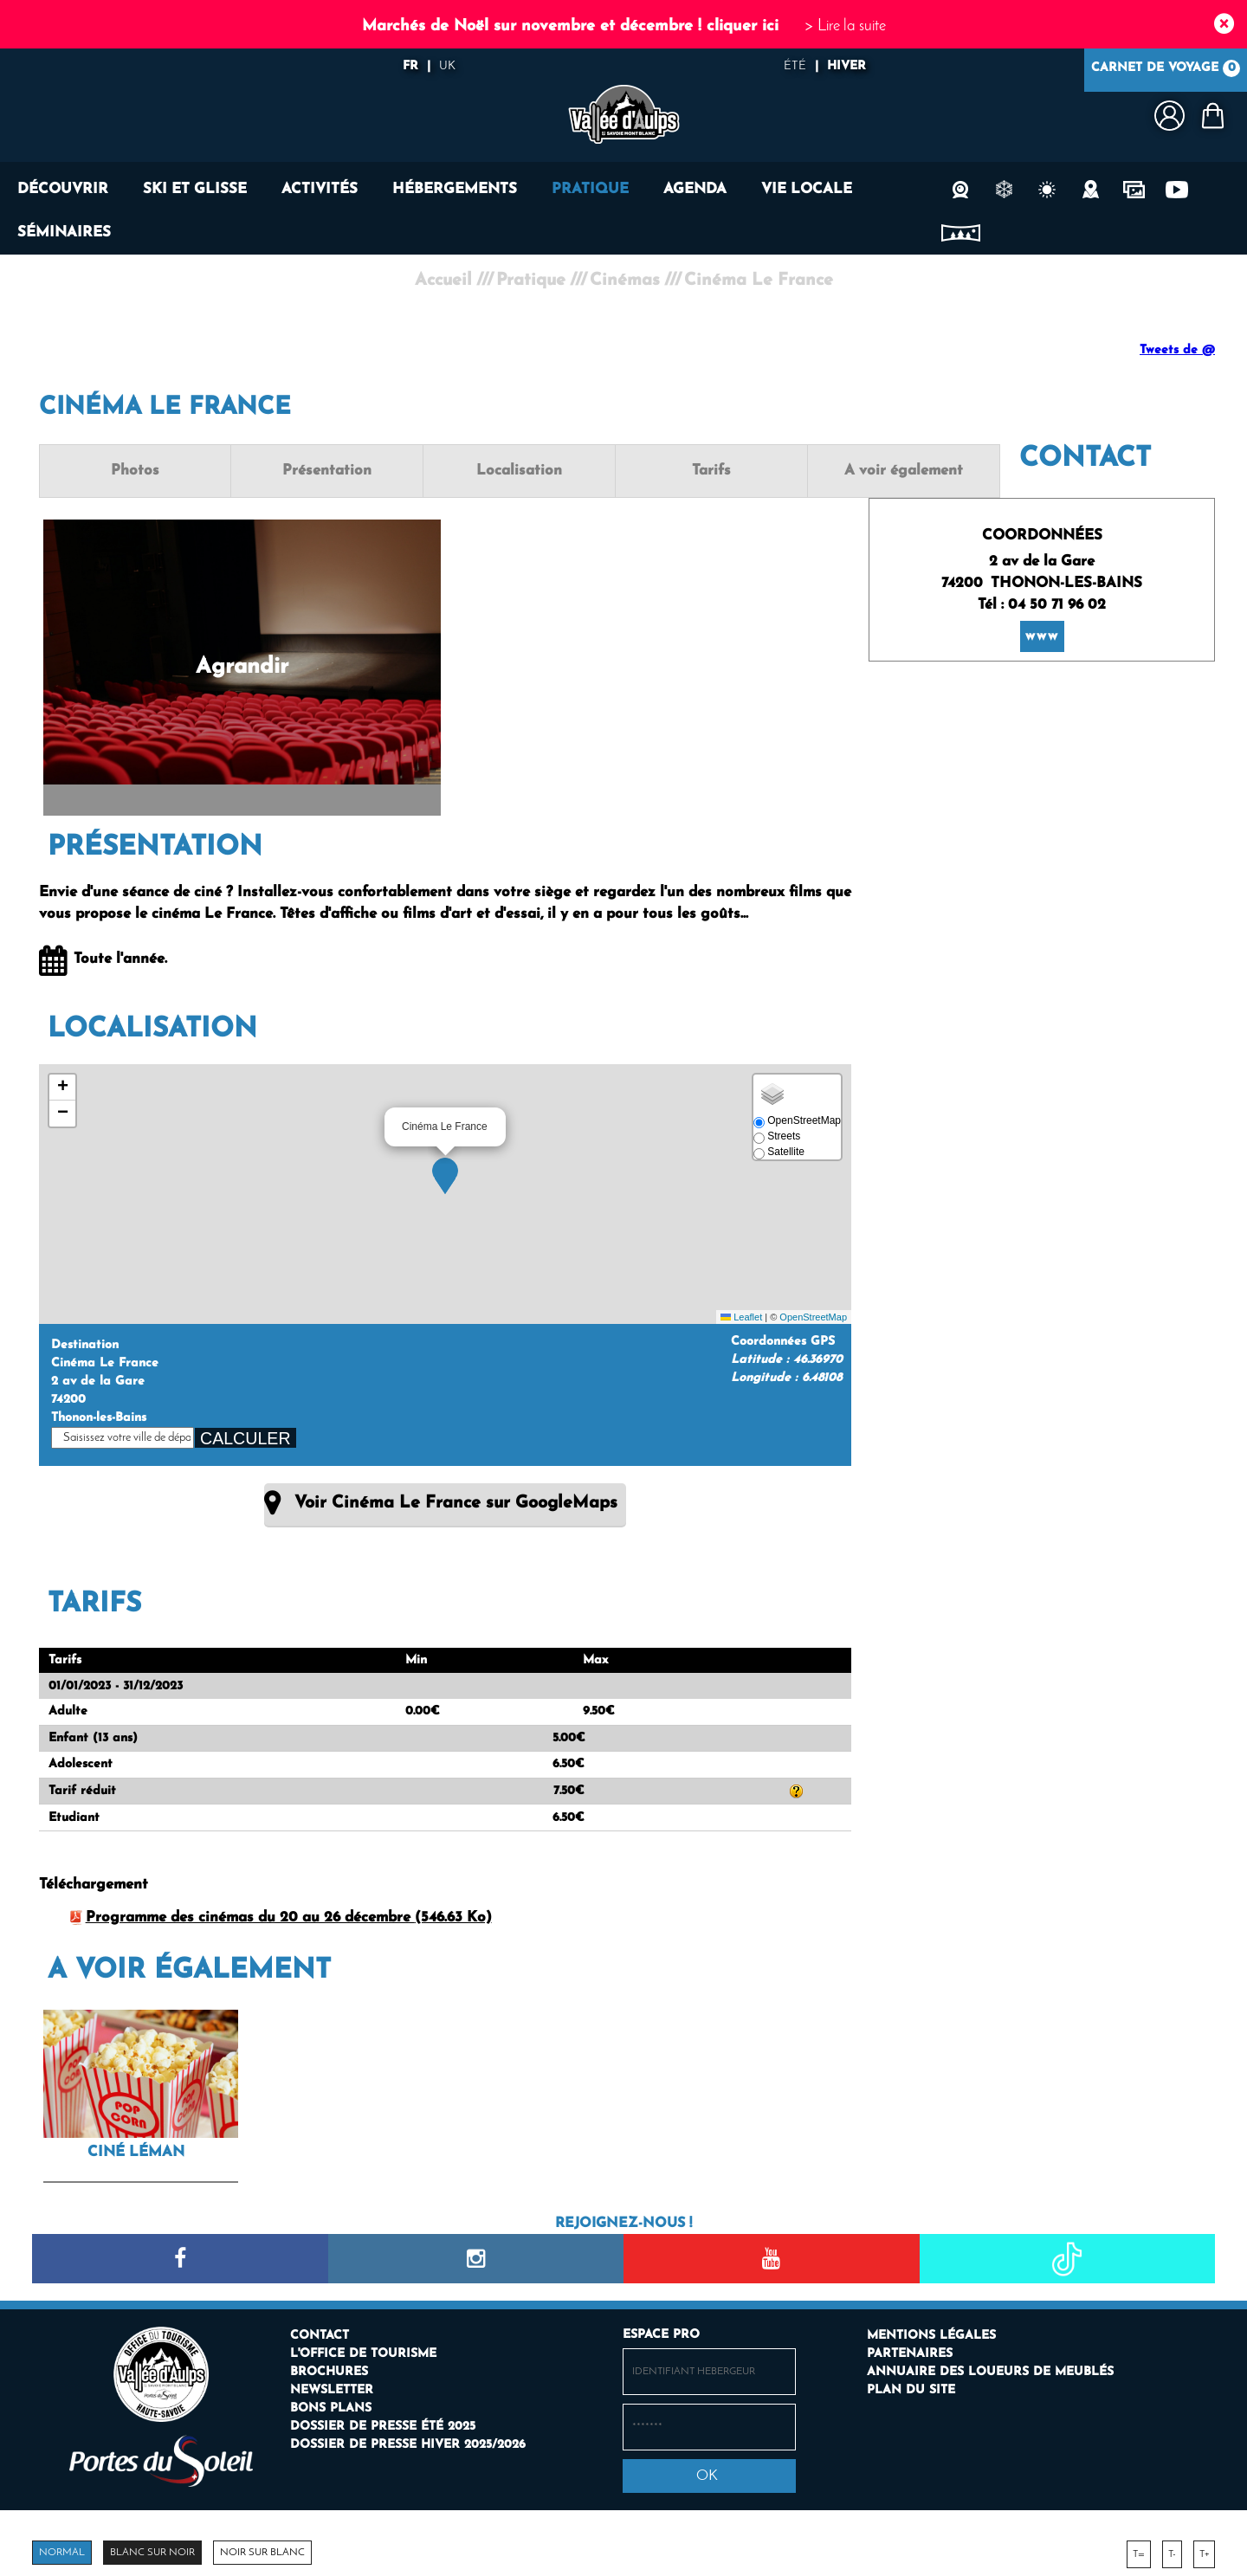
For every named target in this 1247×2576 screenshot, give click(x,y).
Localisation (445, 470)
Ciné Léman (135, 2147)
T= (1139, 2549)
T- (1172, 2549)
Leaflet (741, 1313)
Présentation (281, 470)
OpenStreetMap (813, 1313)
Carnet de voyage (1165, 70)
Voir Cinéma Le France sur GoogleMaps (455, 1500)
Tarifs (607, 470)
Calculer (245, 1435)
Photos (120, 470)
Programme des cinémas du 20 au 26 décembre (289, 1913)
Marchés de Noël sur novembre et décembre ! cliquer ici (570, 26)
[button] (445, 1173)
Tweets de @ (1177, 350)
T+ (1204, 2549)
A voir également (769, 470)
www (1042, 613)
